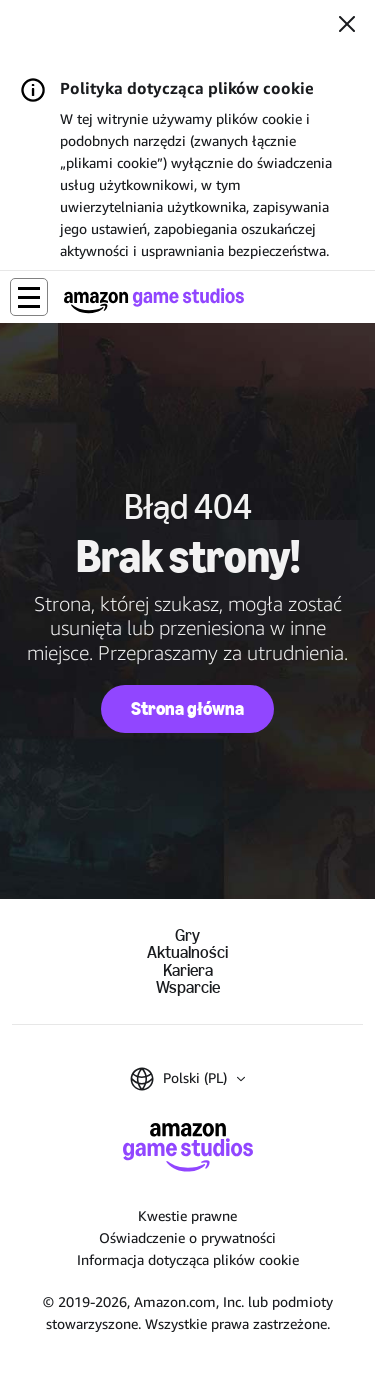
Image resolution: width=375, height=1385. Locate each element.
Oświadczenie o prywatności (187, 1237)
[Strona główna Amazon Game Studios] (154, 300)
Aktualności (187, 952)
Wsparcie (188, 987)
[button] (29, 297)
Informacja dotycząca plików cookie (188, 1259)
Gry (187, 935)
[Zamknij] (347, 26)
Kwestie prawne (187, 1215)
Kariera (188, 970)
